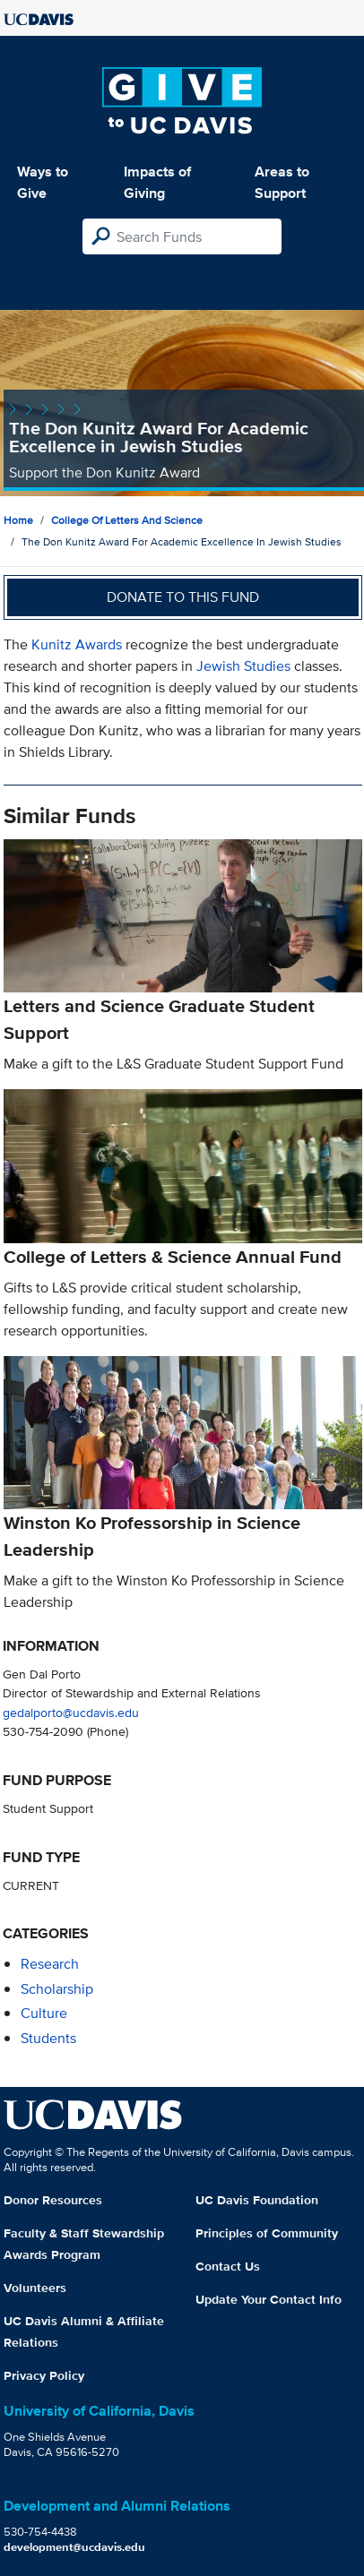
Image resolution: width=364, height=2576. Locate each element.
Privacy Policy (44, 2375)
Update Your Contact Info (268, 2299)
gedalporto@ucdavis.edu (71, 1712)
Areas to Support (282, 182)
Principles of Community (266, 2233)
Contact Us (227, 2266)
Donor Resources (53, 2200)
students (48, 2038)
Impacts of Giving (157, 182)
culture (44, 2013)
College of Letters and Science (127, 520)
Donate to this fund (183, 597)
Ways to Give (42, 182)
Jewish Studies (243, 666)
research (50, 1963)
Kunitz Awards (78, 644)
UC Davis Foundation (256, 2200)
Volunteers (35, 2288)
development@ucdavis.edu (74, 2546)
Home (18, 520)
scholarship (57, 1989)
